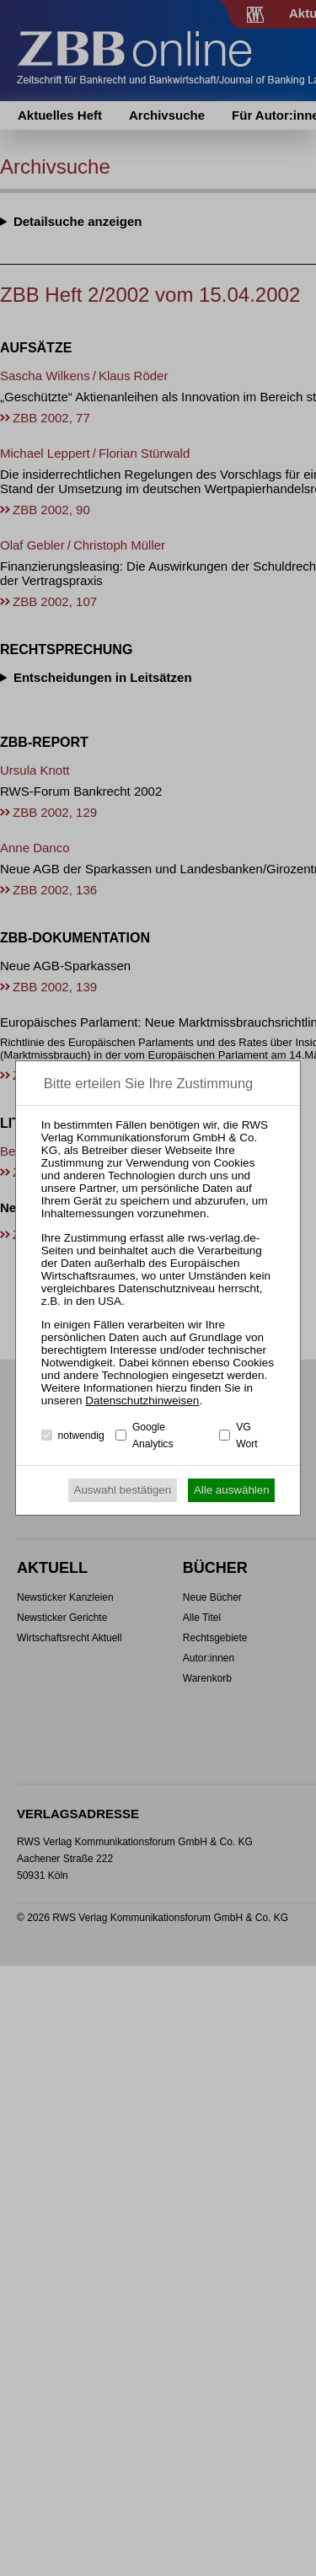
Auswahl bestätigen (123, 1490)
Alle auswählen (232, 1490)
